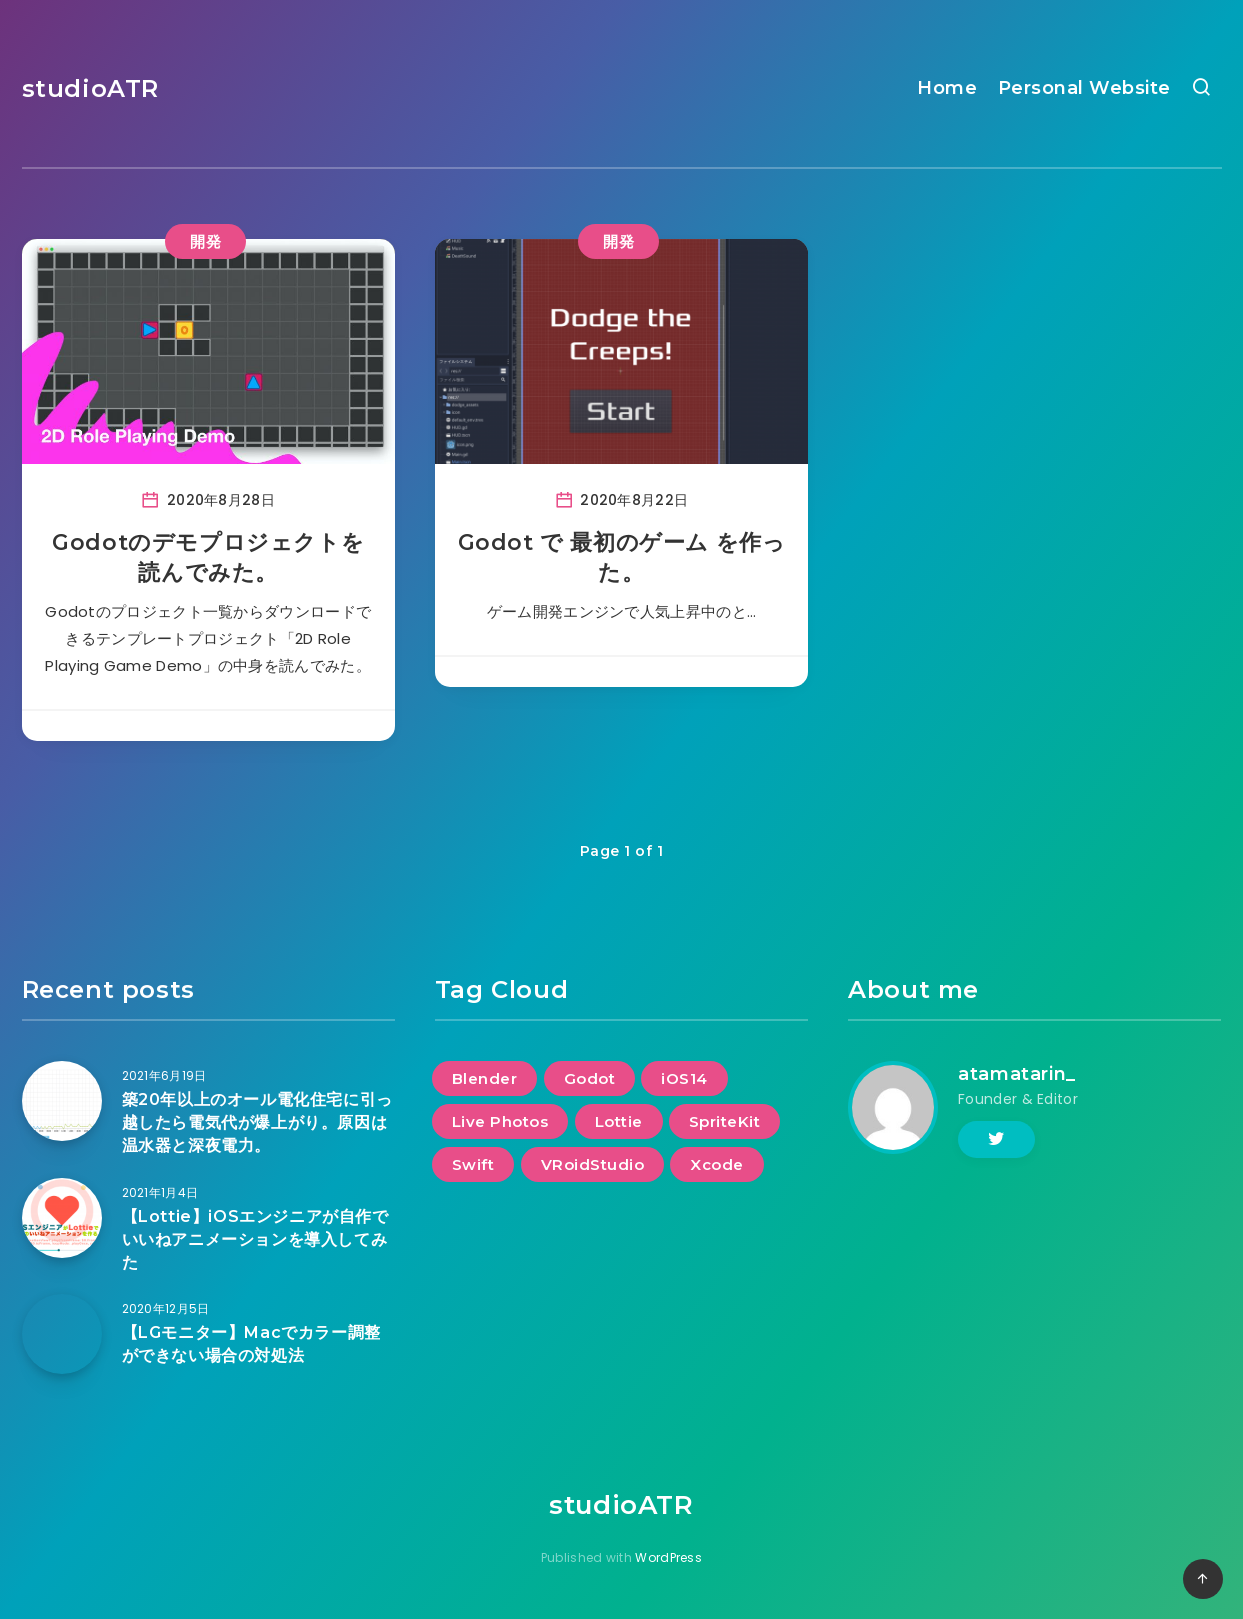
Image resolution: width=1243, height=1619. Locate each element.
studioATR (90, 88)
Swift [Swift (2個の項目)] (473, 1164)
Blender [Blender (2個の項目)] (485, 1078)
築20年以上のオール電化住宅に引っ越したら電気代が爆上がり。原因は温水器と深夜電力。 (257, 1122)
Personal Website (1084, 88)
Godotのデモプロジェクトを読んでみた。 (208, 557)
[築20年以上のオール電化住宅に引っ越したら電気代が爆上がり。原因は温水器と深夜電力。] (62, 1101)
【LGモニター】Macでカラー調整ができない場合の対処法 (251, 1344)
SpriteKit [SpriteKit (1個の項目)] (725, 1121)
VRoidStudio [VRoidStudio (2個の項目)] (593, 1164)
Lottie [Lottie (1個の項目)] (619, 1121)
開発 (205, 241)
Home (947, 88)
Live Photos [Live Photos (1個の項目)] (500, 1121)
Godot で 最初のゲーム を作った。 (622, 557)
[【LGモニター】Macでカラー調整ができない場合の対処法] (62, 1334)
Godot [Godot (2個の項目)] (590, 1078)
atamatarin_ (1017, 1074)
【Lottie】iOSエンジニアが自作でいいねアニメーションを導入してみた (255, 1239)
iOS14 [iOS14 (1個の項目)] (684, 1078)
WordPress (668, 1557)
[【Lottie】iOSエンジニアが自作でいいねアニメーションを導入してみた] (62, 1218)
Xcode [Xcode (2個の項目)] (717, 1164)
